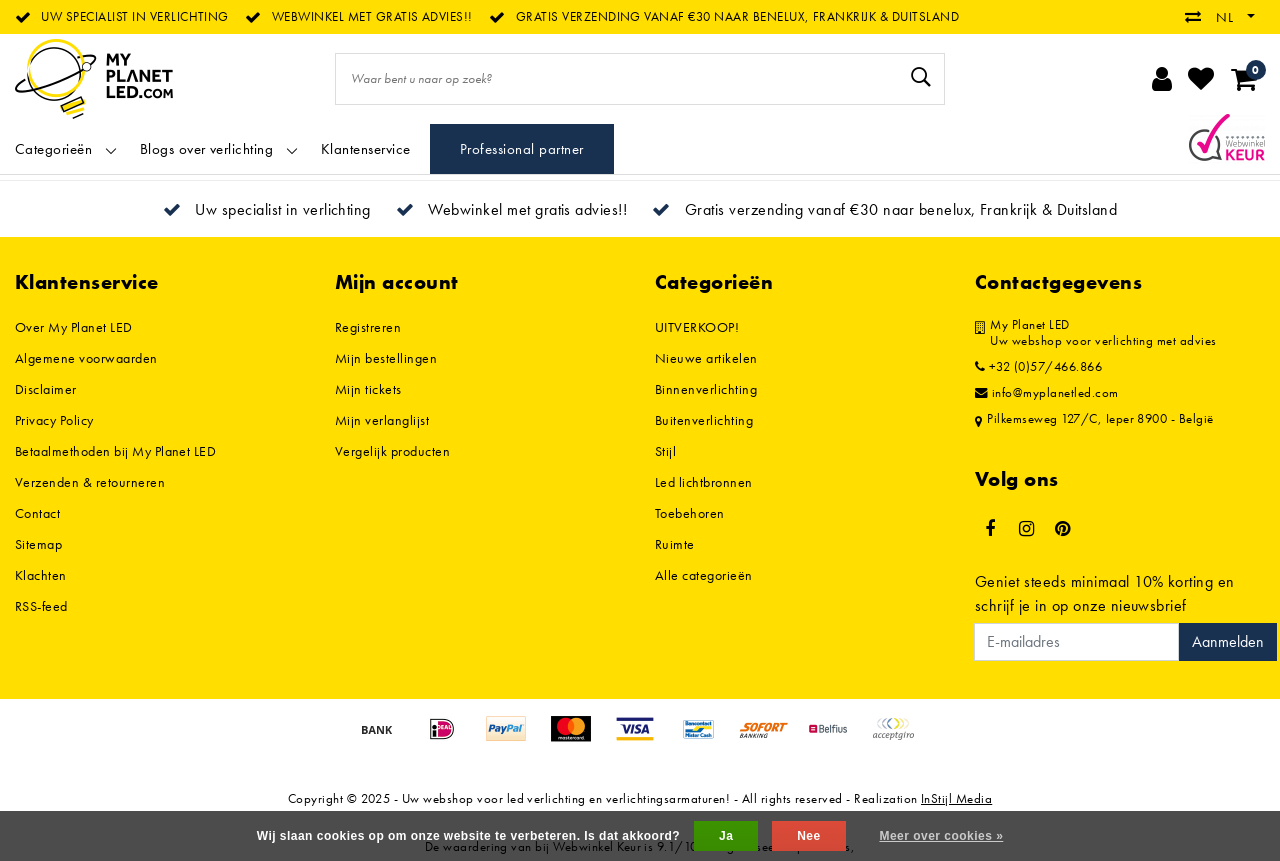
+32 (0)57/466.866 (1038, 367)
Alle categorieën (704, 575)
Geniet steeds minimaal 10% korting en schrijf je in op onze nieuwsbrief (1105, 593)
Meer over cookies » (941, 836)
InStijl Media (956, 798)
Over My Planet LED (74, 327)
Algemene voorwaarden (86, 358)
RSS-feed (41, 606)
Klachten (41, 575)
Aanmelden (1228, 641)
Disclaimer (46, 389)
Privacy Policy (54, 420)
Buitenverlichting (704, 420)
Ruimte (675, 544)
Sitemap (38, 544)
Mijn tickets (368, 389)
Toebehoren (690, 513)
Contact (37, 513)
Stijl (665, 451)
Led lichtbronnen (704, 482)
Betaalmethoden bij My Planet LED (115, 451)
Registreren (368, 327)
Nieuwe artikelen (706, 358)
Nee (808, 836)
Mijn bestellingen (386, 358)
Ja (726, 836)
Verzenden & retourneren (90, 482)
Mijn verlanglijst (382, 420)
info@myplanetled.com (1047, 393)
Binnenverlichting (706, 389)
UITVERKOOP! (697, 327)
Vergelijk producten (392, 451)
